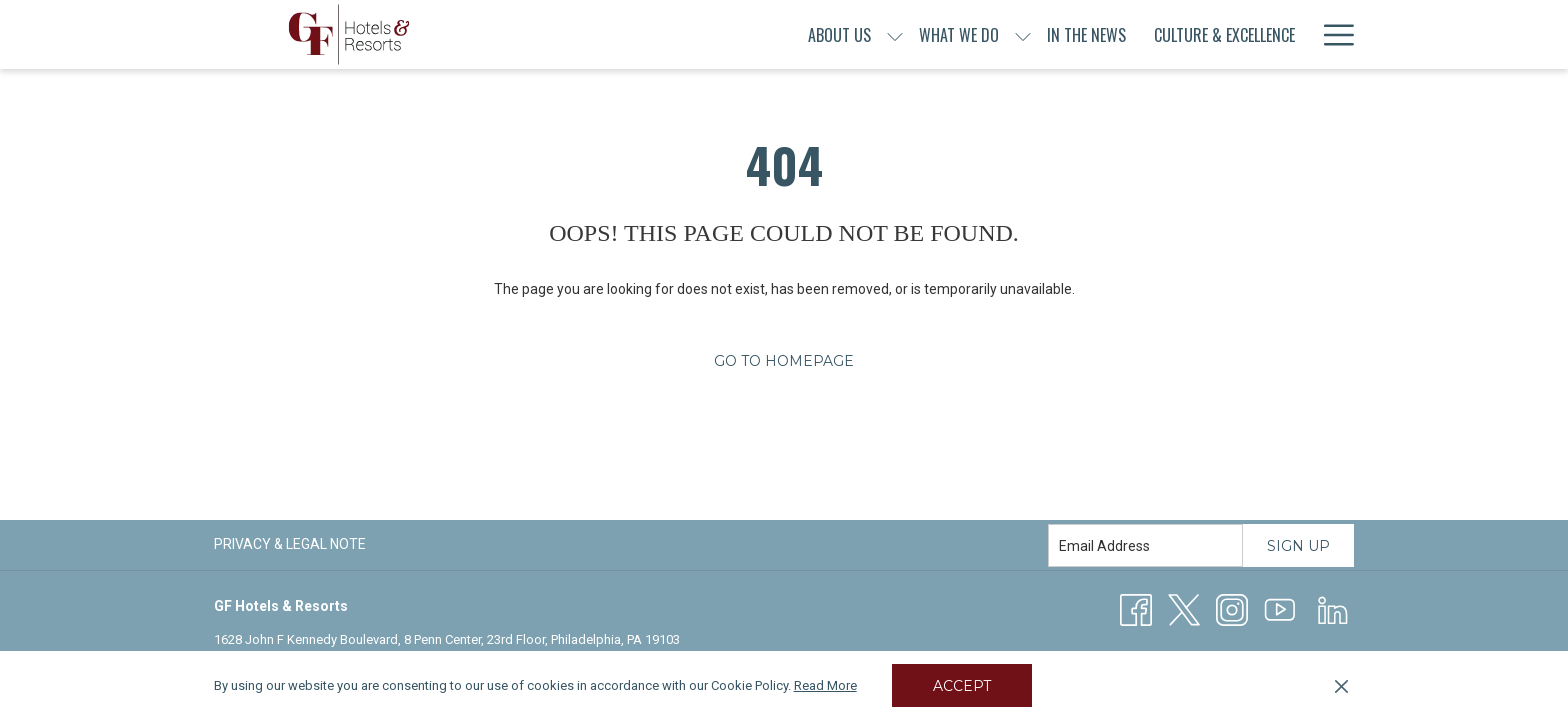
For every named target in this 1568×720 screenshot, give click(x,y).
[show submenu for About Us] (757, 34)
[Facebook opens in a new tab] (1136, 609)
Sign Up (1298, 546)
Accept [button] (962, 686)
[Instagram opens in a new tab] (1232, 609)
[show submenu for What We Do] (885, 34)
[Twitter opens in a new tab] (1184, 609)
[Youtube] (1280, 609)
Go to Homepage (784, 361)
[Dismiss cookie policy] (1341, 686)
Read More (825, 685)
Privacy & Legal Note (290, 544)
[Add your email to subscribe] (1145, 545)
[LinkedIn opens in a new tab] (1333, 609)
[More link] (1331, 34)
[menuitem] (701, 34)
